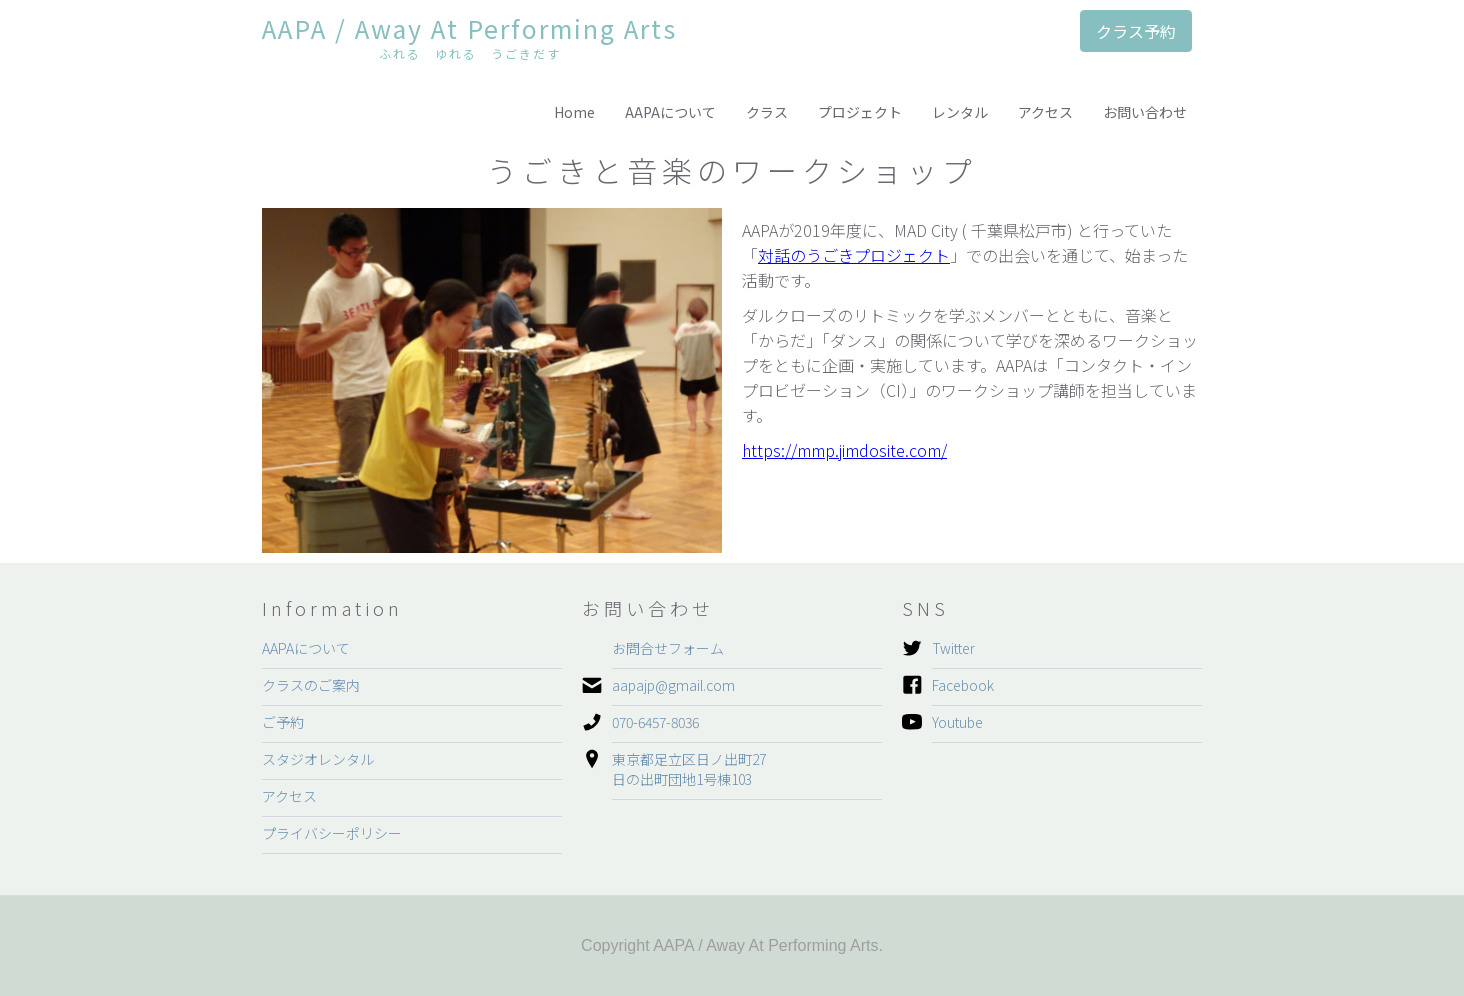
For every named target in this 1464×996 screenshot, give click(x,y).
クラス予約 (1136, 31)
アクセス (1045, 112)
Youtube (957, 722)
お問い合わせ (1145, 112)
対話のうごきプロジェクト (854, 255)
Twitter (953, 648)
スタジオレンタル (318, 759)
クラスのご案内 (311, 685)
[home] (469, 41)
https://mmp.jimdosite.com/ (844, 450)
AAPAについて (670, 112)
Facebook (963, 685)
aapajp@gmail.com (673, 685)
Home (574, 112)
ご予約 (283, 722)
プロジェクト (860, 112)
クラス (767, 112)
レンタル (960, 112)
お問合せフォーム (668, 648)
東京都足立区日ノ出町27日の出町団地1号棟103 (689, 769)
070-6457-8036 (655, 722)
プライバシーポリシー (332, 833)
